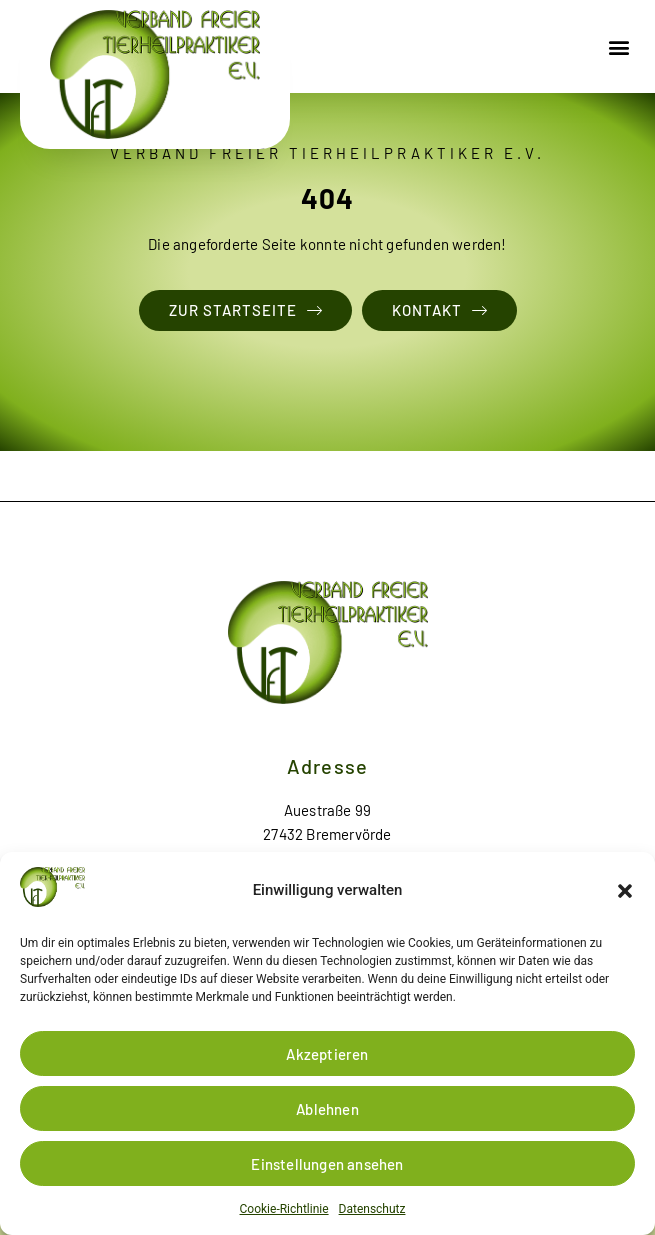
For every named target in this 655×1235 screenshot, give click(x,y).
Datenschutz (372, 1209)
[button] (625, 891)
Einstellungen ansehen (327, 1164)
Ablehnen (327, 1109)
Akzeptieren (327, 1054)
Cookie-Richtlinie (284, 1209)
